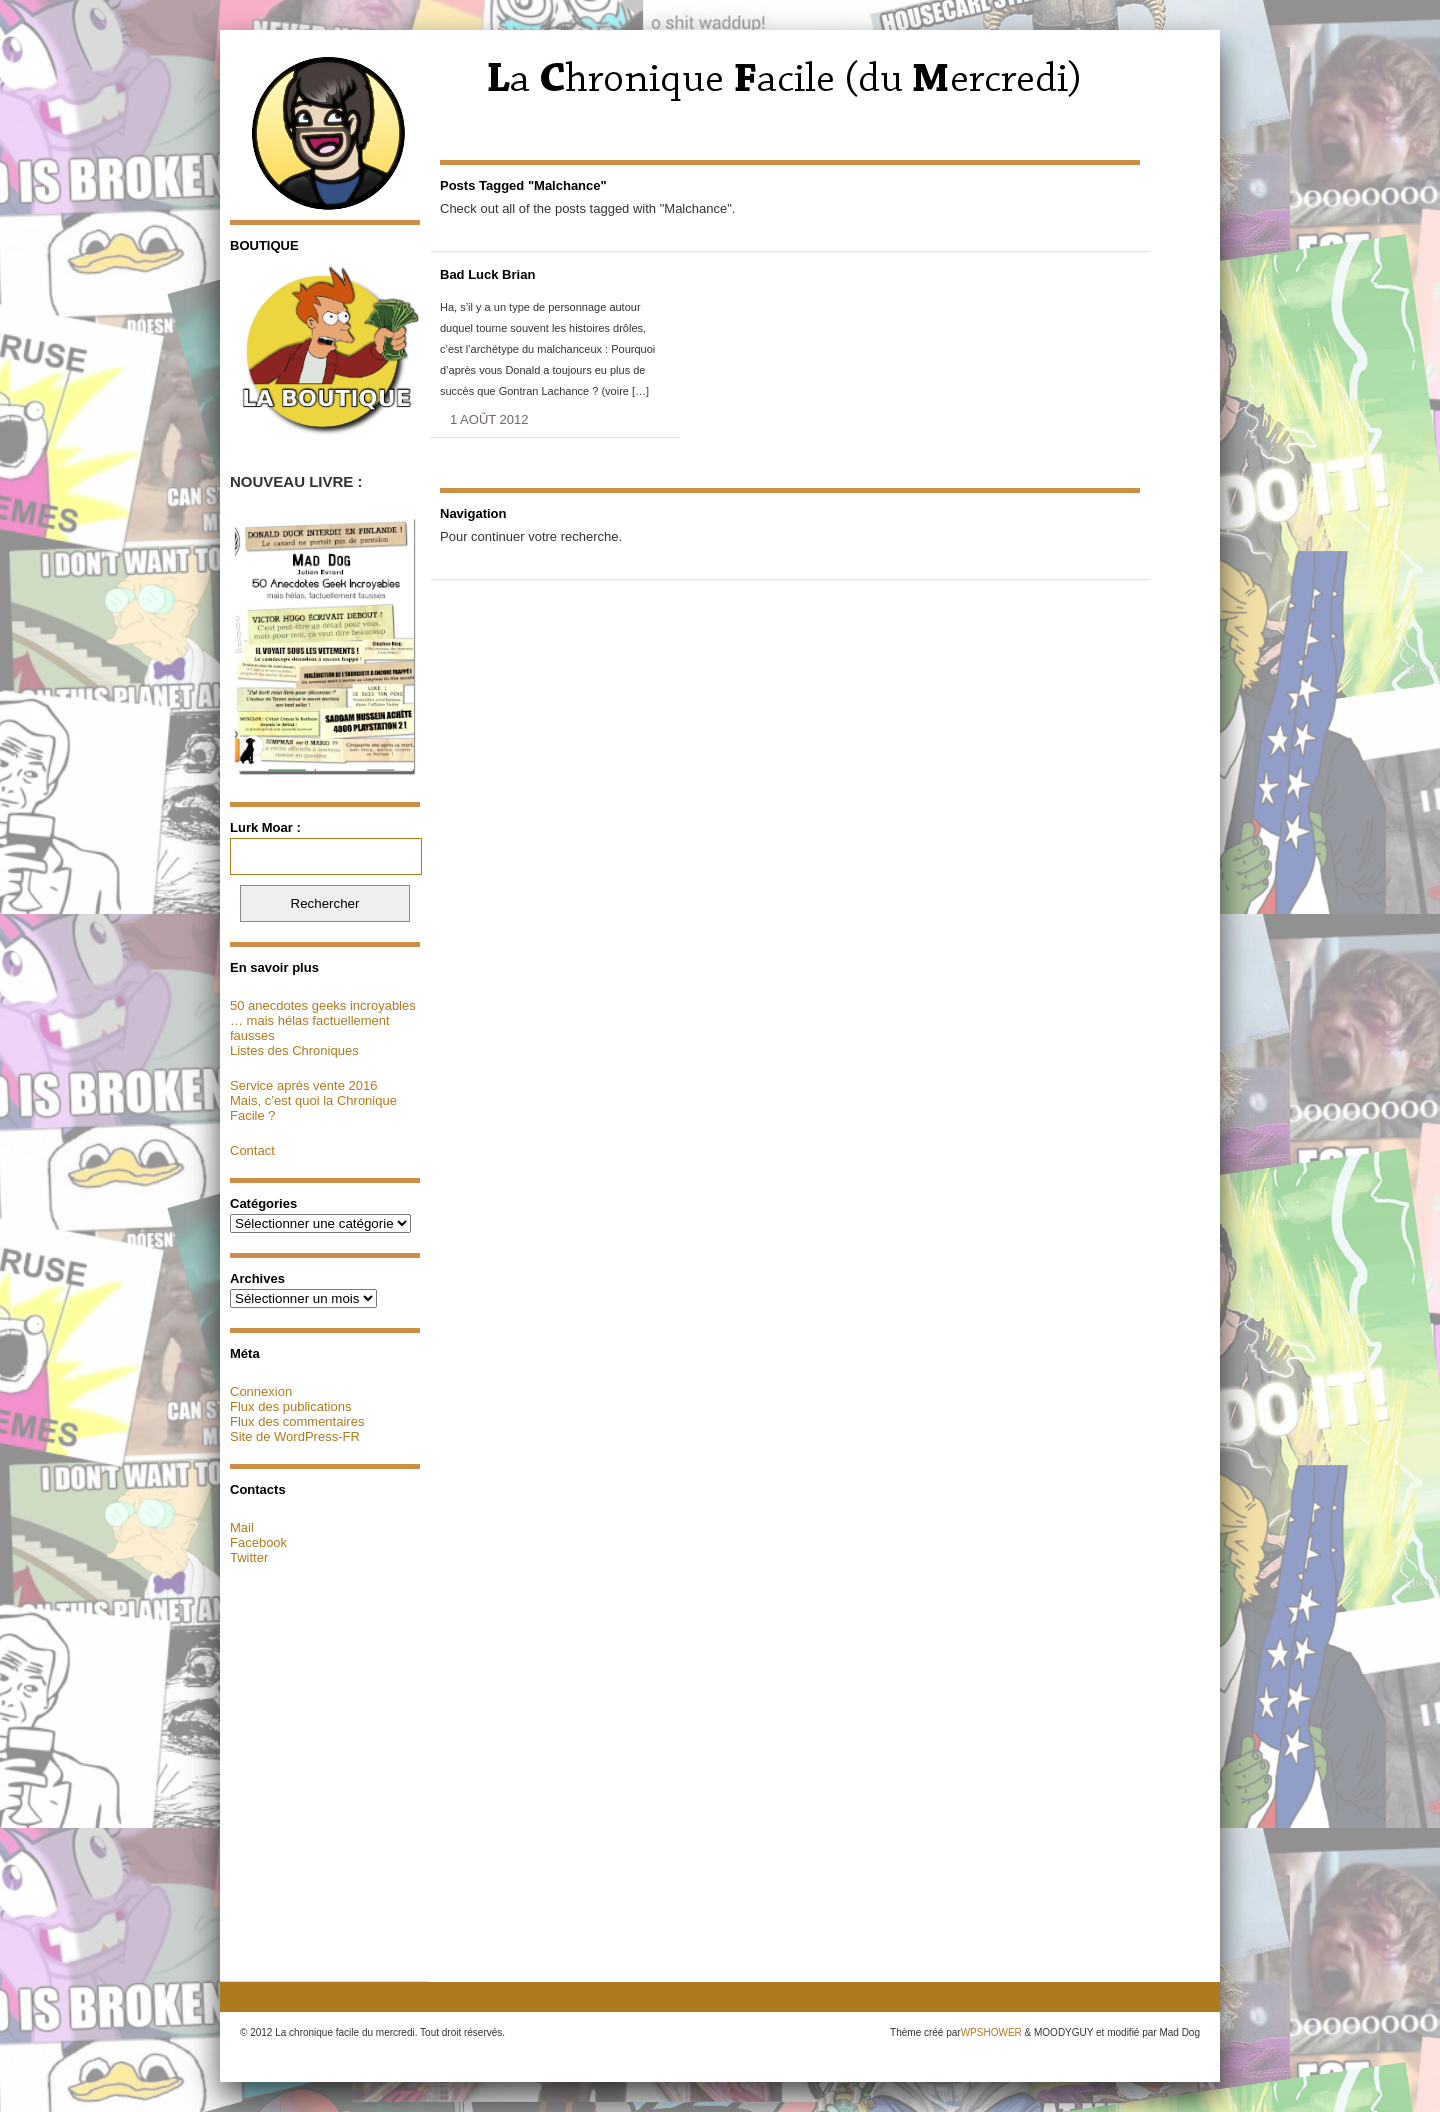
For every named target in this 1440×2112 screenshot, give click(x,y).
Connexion (261, 1391)
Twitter (249, 1557)
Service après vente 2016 (303, 1085)
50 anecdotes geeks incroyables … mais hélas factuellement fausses (323, 1020)
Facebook (258, 1542)
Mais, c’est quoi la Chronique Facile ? (313, 1108)
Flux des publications (290, 1406)
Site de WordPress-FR (295, 1436)
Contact (252, 1150)
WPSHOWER (991, 2032)
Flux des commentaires (297, 1421)
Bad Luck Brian (487, 274)
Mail (242, 1527)
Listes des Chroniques (294, 1050)
